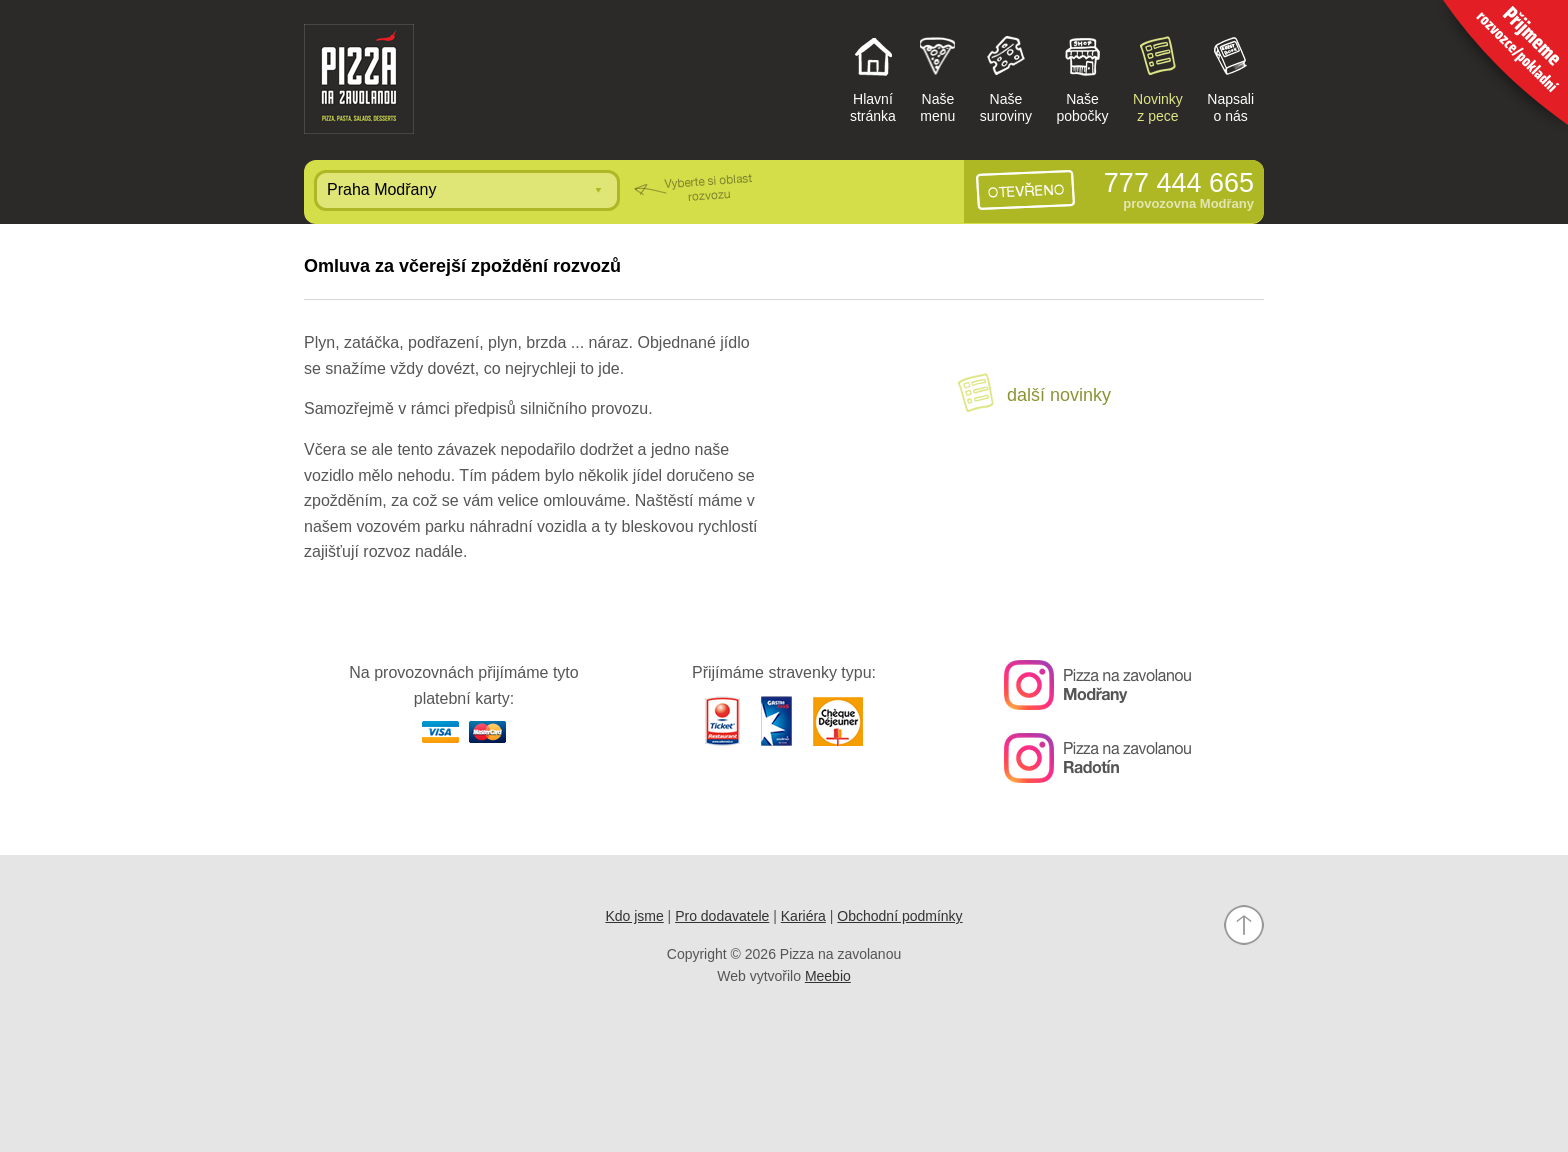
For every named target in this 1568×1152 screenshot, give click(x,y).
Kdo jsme (634, 916)
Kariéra (803, 916)
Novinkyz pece (1158, 78)
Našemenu (937, 78)
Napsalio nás (1230, 78)
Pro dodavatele (722, 916)
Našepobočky (1082, 78)
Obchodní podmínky (899, 916)
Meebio (828, 976)
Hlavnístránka (873, 78)
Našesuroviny (1006, 78)
